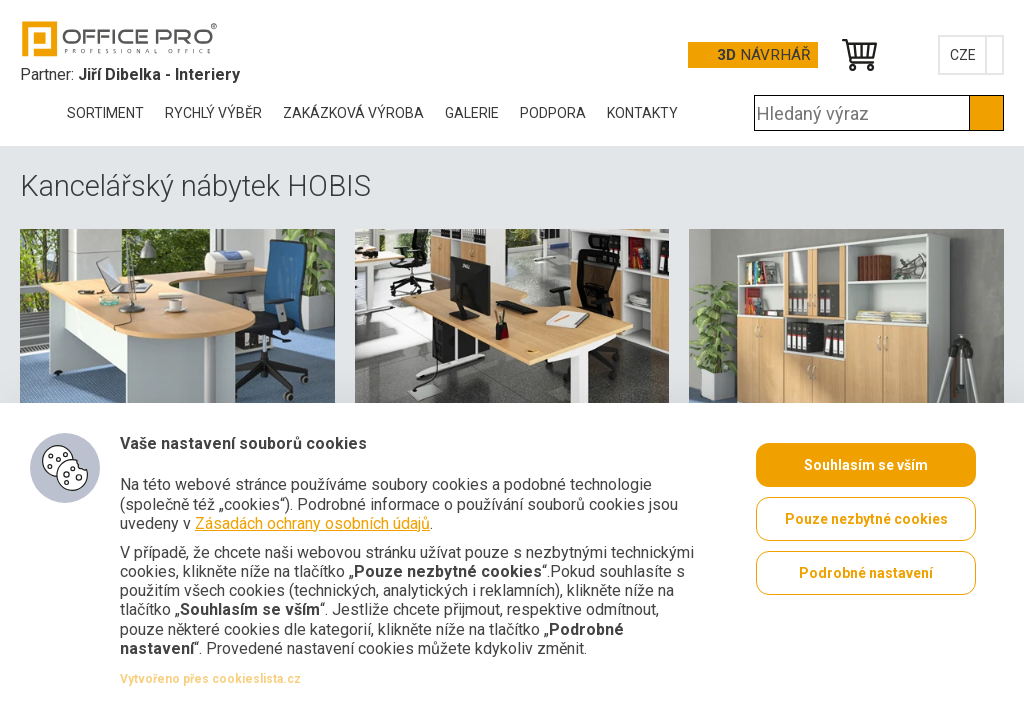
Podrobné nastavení (866, 573)
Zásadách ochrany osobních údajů (312, 523)
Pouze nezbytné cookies (866, 519)
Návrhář (763, 55)
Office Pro (120, 39)
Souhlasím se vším (866, 465)
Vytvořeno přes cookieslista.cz (210, 679)
